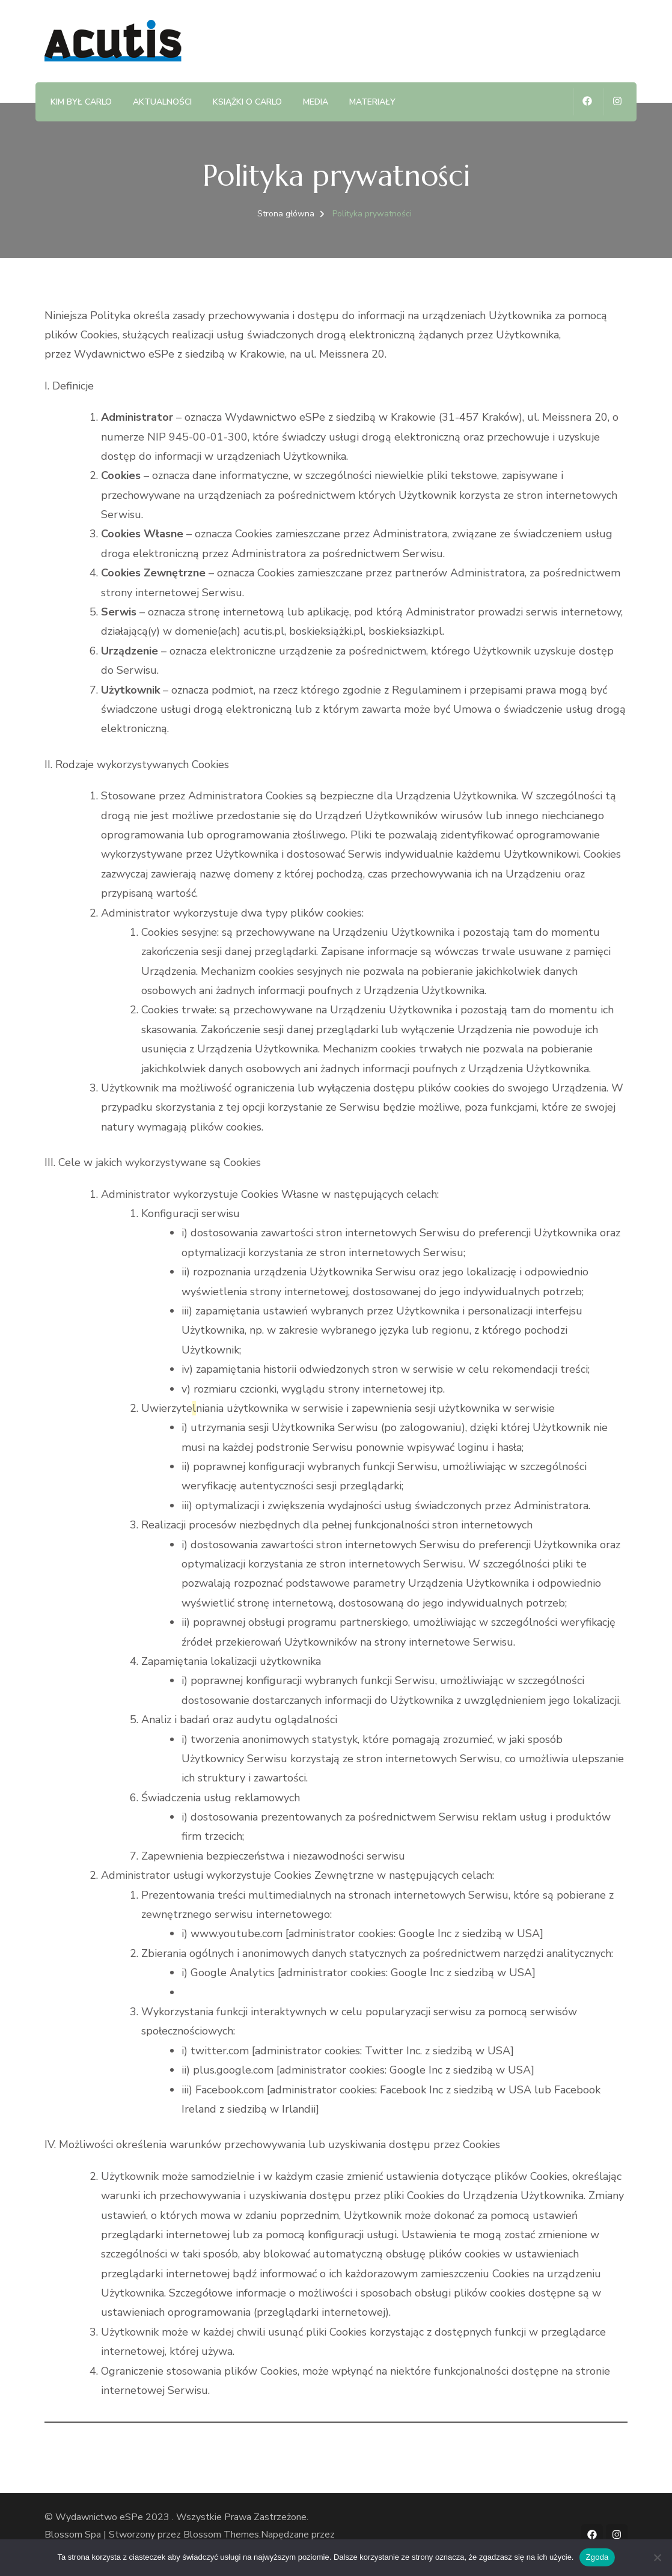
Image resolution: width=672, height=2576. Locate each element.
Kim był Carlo (81, 102)
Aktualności (162, 102)
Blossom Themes (221, 2534)
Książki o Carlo (247, 102)
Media (315, 102)
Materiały (372, 102)
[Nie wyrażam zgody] (657, 2557)
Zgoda (596, 2557)
